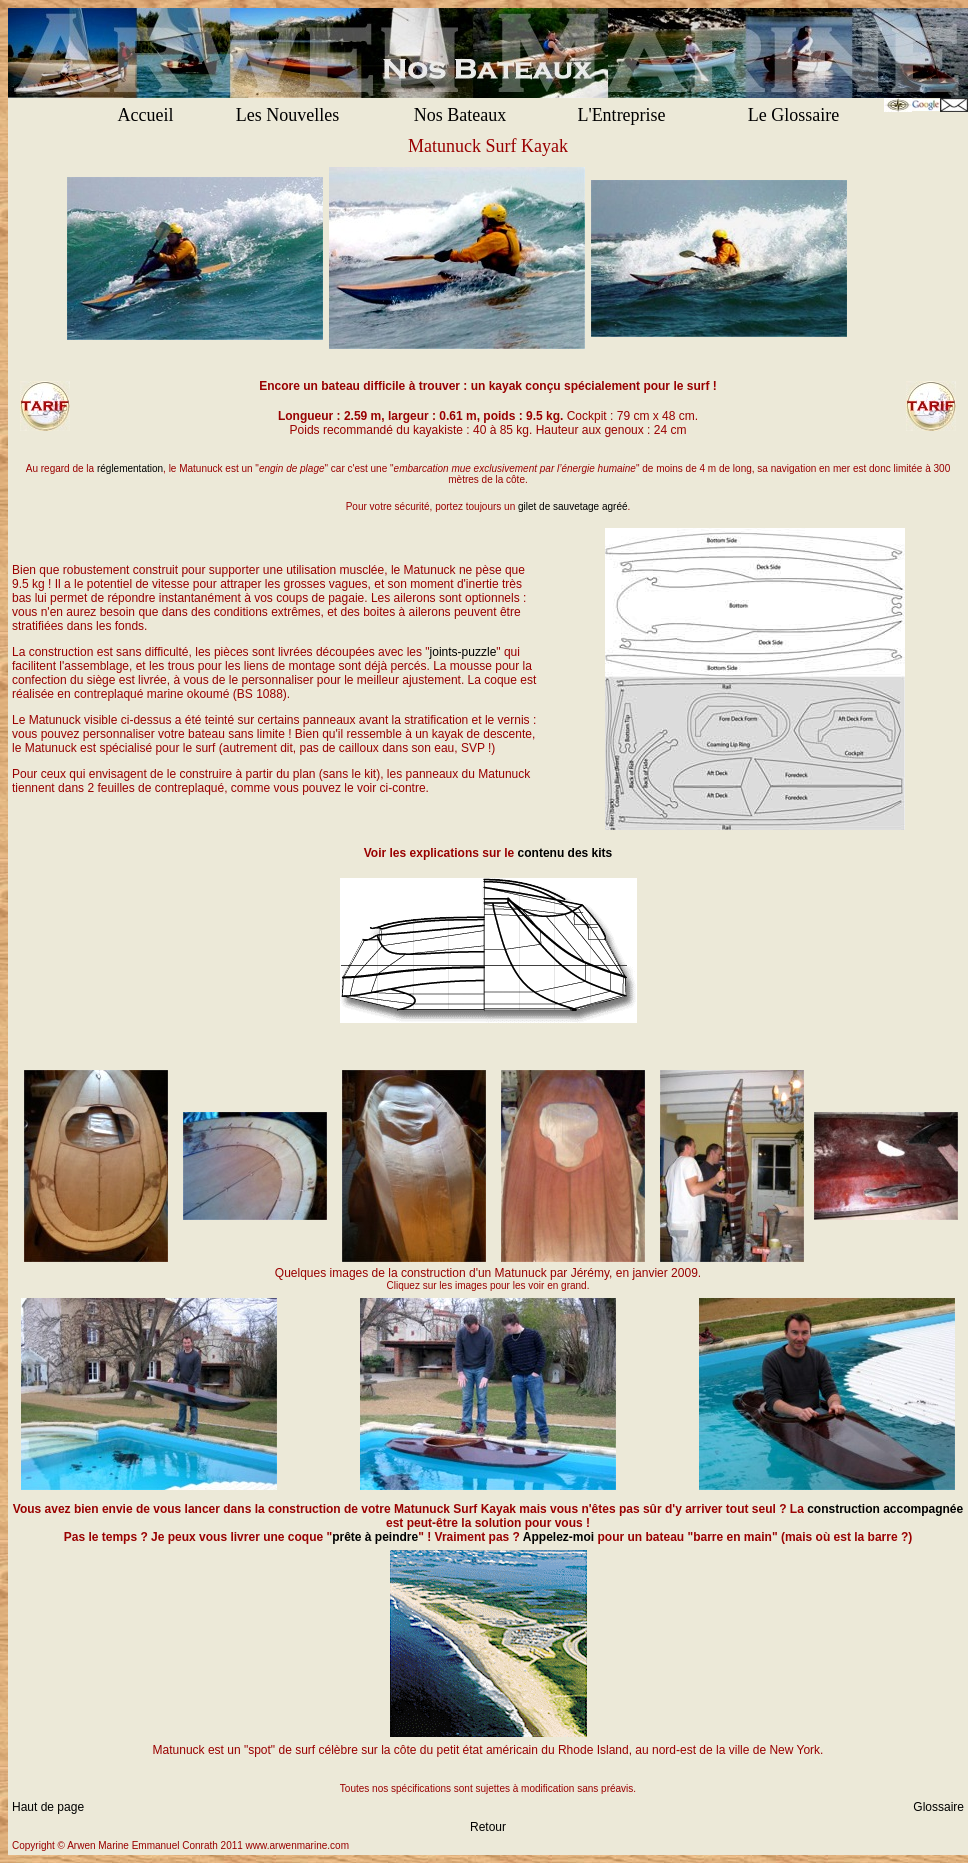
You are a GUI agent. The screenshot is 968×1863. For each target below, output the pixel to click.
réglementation (130, 468)
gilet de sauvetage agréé (573, 506)
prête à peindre (375, 1537)
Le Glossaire (793, 115)
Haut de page (48, 1807)
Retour (488, 1827)
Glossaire (938, 1807)
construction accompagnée (885, 1509)
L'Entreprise (621, 115)
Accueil (146, 115)
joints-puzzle (463, 652)
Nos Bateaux (460, 115)
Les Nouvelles (287, 115)
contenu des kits (565, 853)
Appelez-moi (558, 1537)
